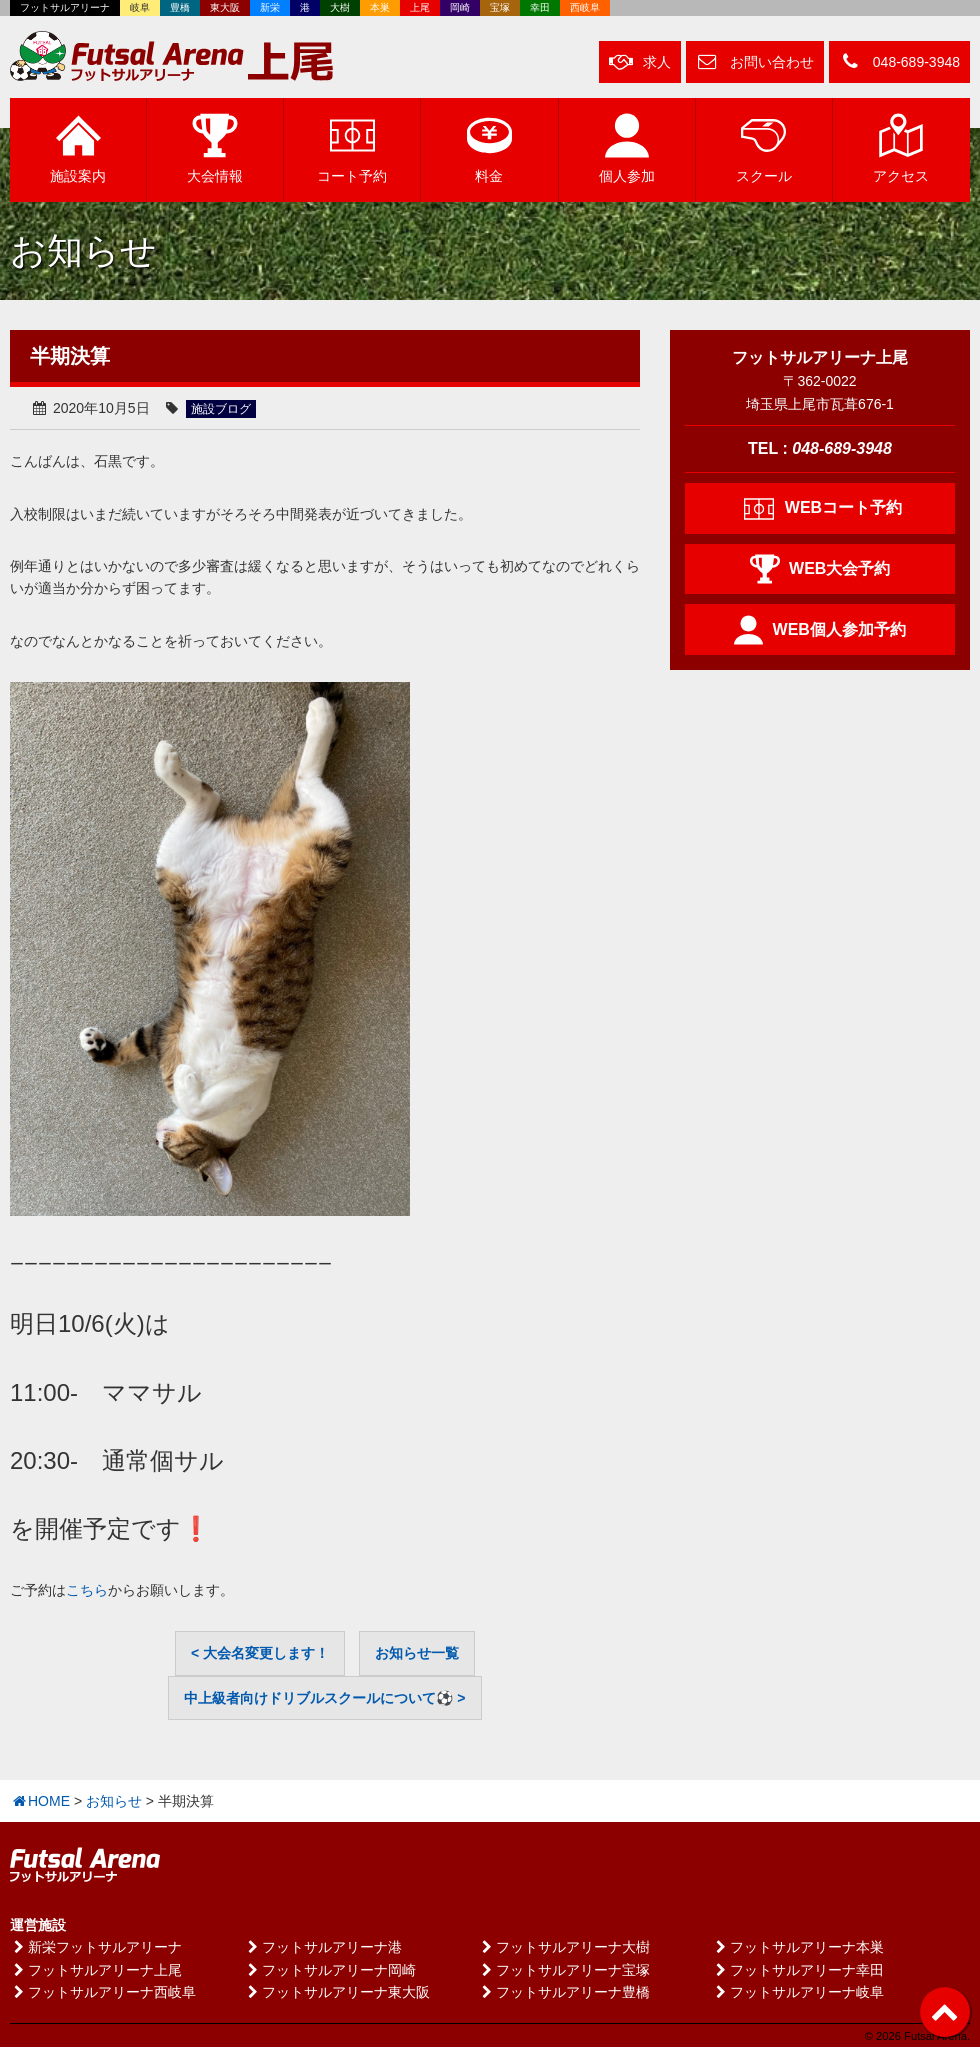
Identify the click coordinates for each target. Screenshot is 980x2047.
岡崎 (460, 7)
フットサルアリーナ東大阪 (337, 1992)
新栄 (270, 7)
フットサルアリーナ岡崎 (330, 1970)
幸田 (540, 7)
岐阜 (140, 7)
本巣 (380, 7)
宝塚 (500, 7)
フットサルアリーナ (65, 7)
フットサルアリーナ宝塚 (564, 1970)
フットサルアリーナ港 (323, 1947)
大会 (215, 148)
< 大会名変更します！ (260, 1653)
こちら (87, 1590)
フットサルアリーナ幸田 (798, 1970)
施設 (78, 148)
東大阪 (225, 7)
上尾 (420, 7)
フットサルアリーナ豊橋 (564, 1992)
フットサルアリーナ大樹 (564, 1947)
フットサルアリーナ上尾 (96, 1970)
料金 (489, 148)
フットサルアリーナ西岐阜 (103, 1992)
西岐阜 (585, 7)
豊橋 (180, 7)
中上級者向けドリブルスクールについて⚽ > (324, 1698)
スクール (763, 148)
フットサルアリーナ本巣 (798, 1947)
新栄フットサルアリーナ (96, 1947)
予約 (352, 148)
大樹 (340, 7)
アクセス (901, 148)
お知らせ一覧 (417, 1653)
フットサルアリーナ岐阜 (798, 1992)
